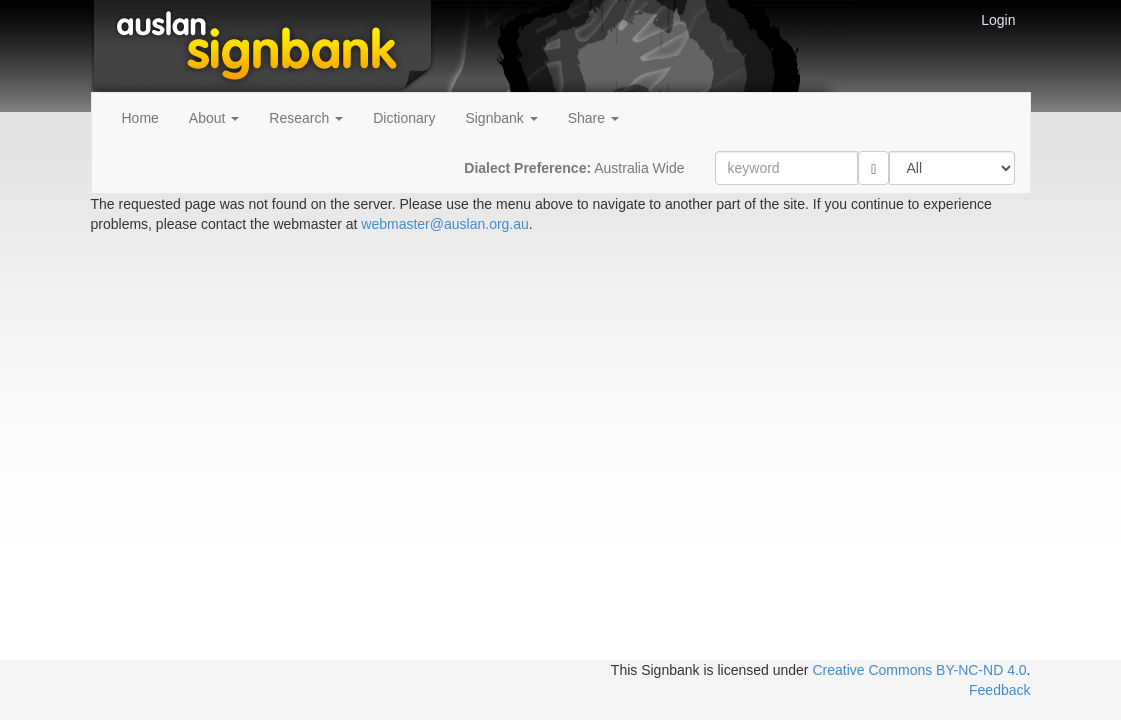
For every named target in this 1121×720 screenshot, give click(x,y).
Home (140, 118)
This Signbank (655, 670)
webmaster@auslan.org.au (445, 224)
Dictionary (404, 118)
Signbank (501, 118)
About (214, 118)
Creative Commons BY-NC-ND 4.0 (919, 670)
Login (998, 20)
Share (593, 118)
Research (306, 118)
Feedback (999, 690)
